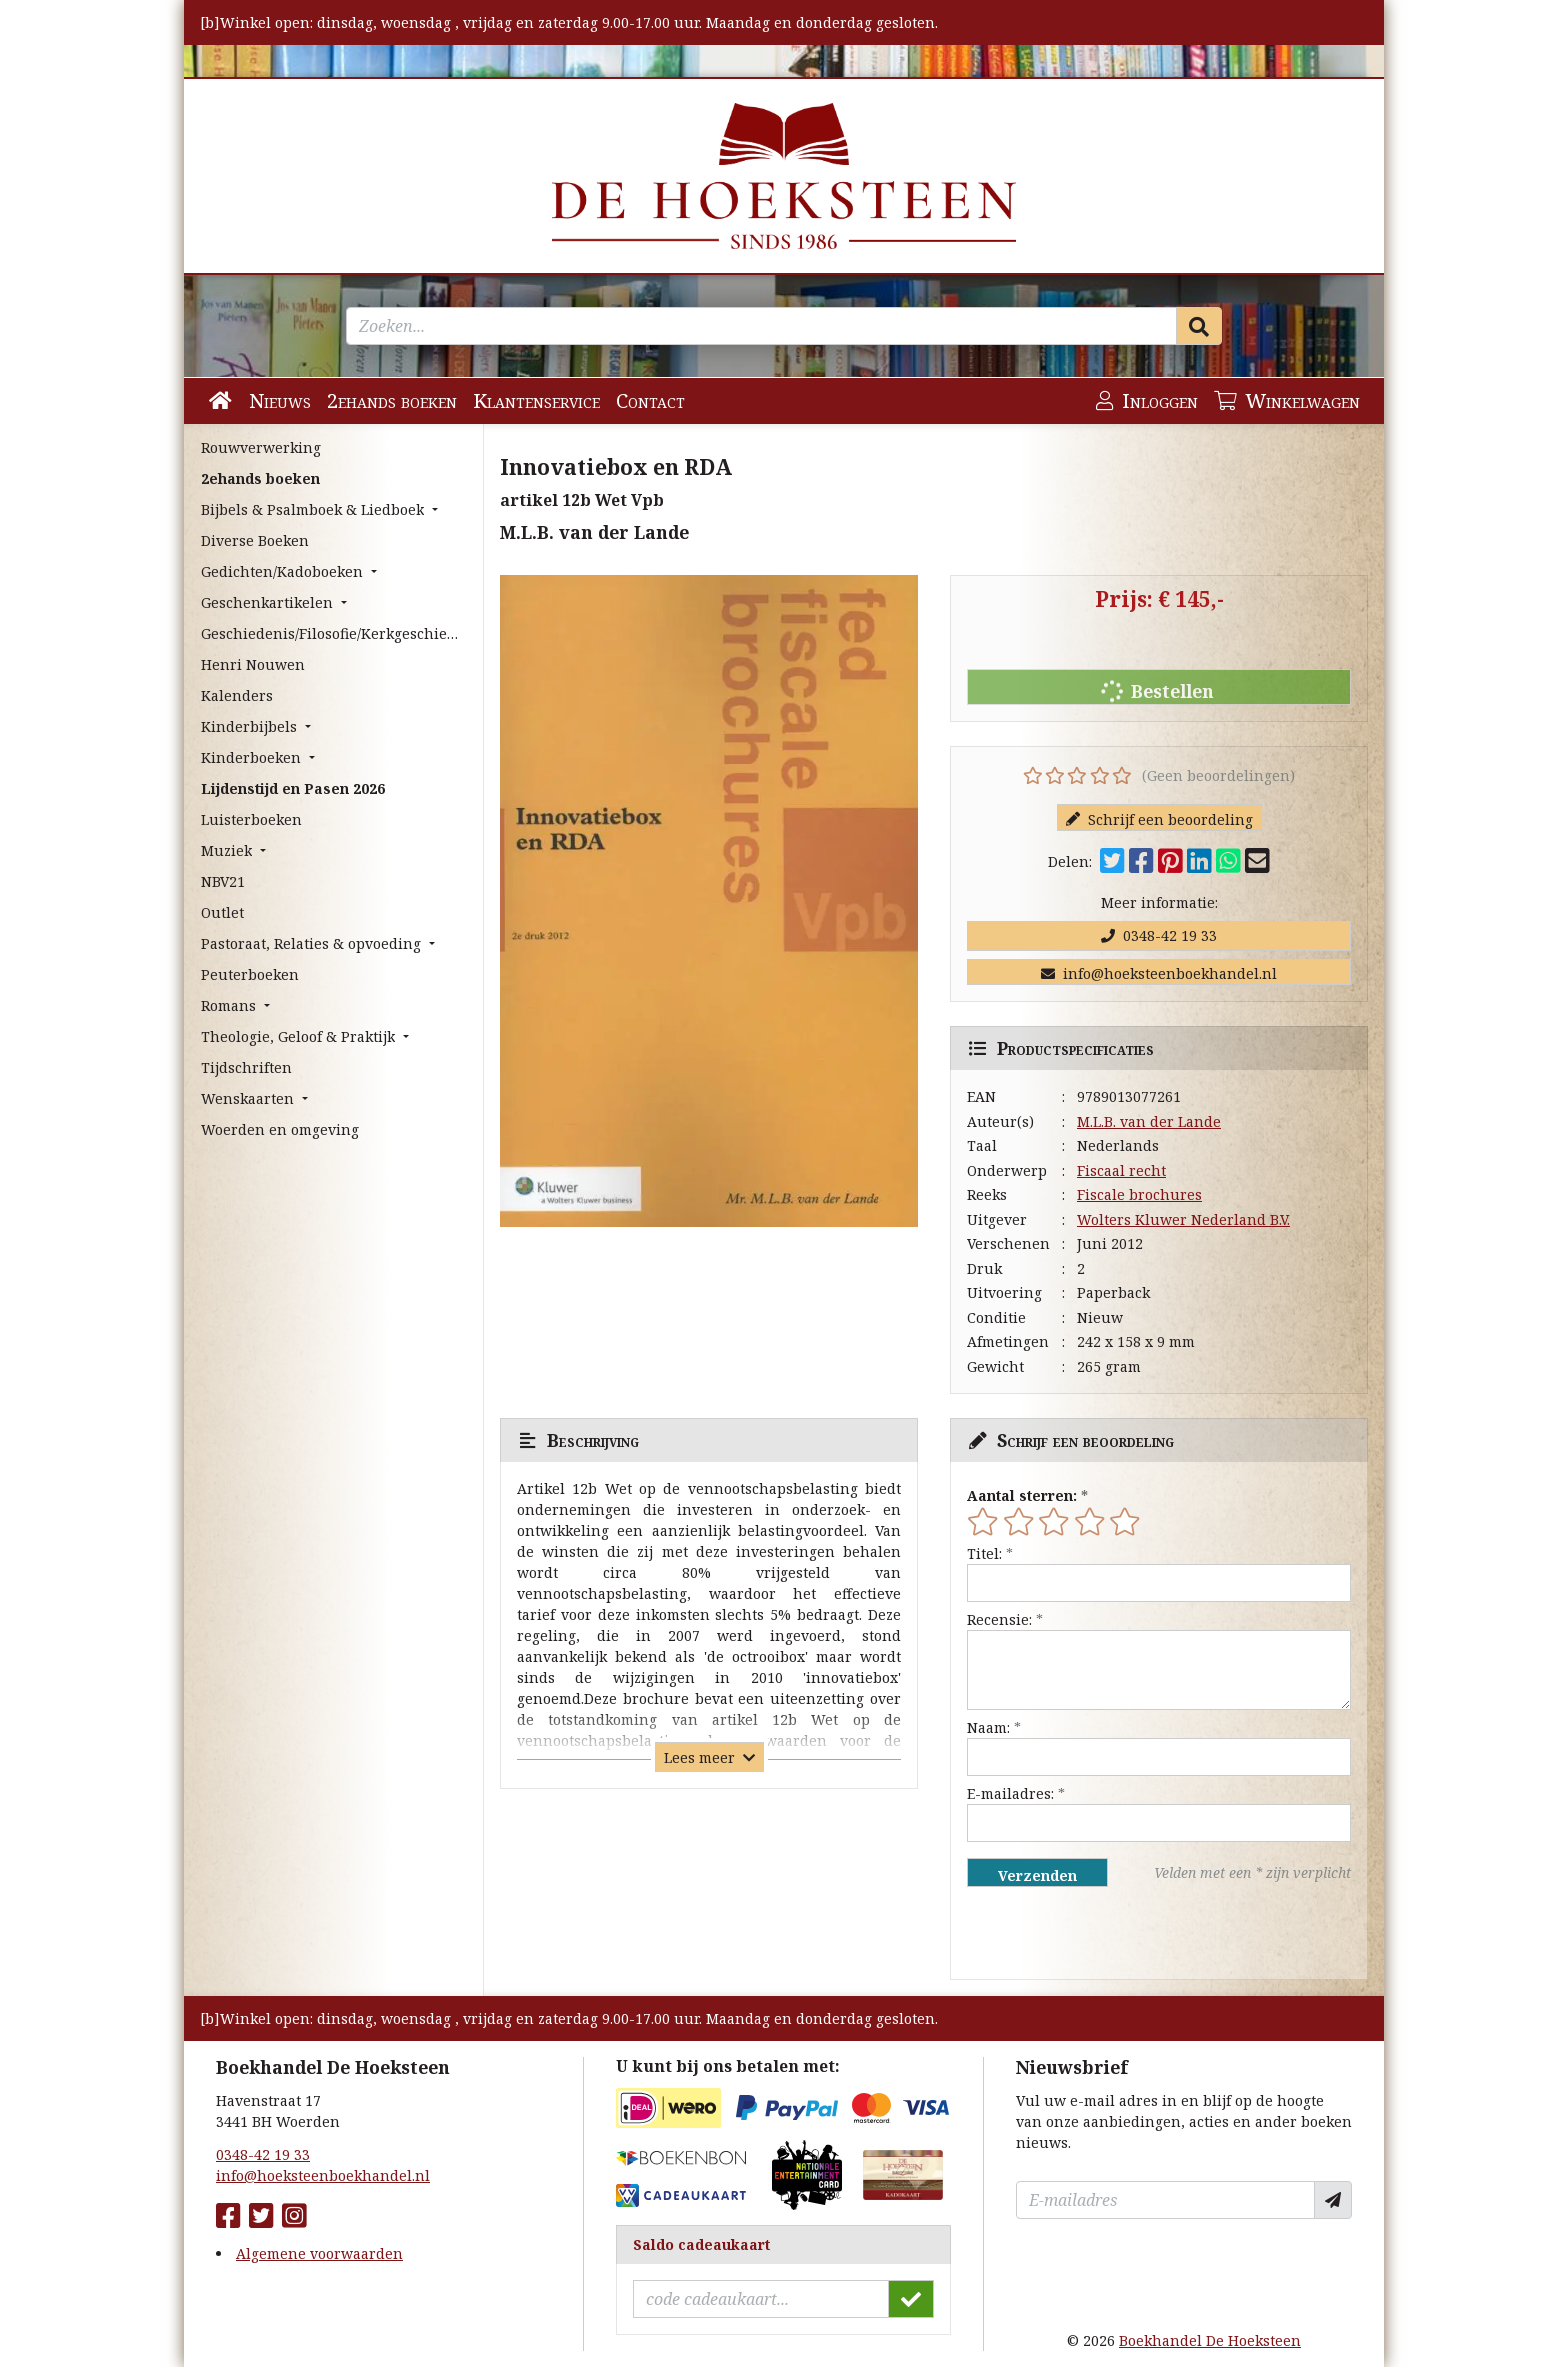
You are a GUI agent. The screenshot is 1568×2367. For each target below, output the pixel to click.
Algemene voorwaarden (319, 2253)
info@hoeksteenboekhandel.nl (1159, 973)
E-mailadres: (1010, 1793)
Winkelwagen (1287, 400)
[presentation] (1095, 1933)
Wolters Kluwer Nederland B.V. (1183, 1219)
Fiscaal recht (1121, 1170)
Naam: (988, 1727)
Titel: (984, 1553)
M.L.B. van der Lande (1149, 1121)
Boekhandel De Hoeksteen (1210, 2340)
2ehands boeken (392, 400)
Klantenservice (536, 400)
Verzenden (1037, 1875)
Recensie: (999, 1619)
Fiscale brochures (1139, 1194)
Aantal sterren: (1022, 1495)
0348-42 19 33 (1159, 935)
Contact (650, 400)
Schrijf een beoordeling (1159, 819)
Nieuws (280, 400)
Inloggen (1147, 400)
